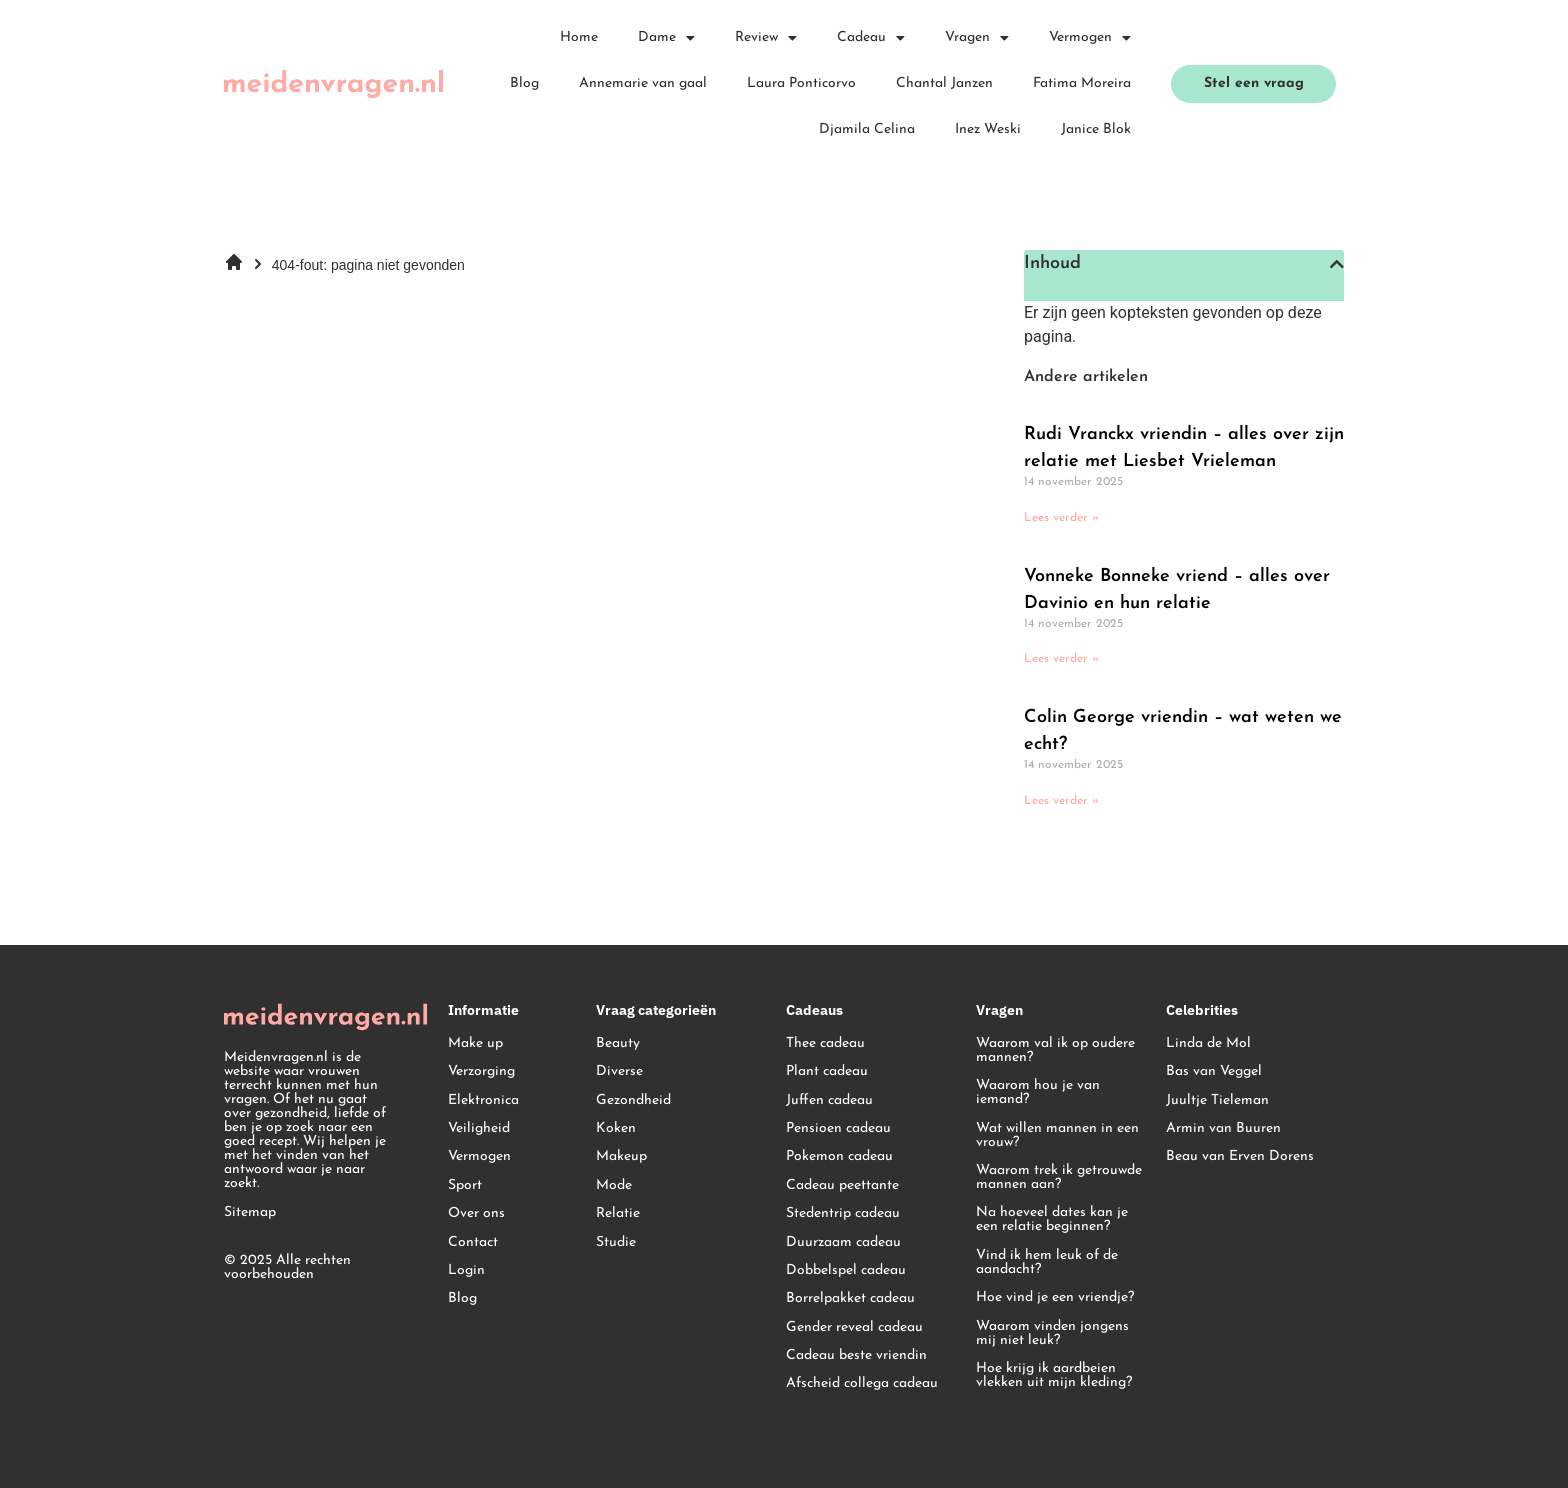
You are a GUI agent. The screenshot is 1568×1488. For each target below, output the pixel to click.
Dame (666, 38)
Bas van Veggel (1214, 1071)
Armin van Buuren (1223, 1128)
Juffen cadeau (829, 1100)
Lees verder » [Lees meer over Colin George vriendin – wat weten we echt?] (1061, 801)
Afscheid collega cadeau (862, 1383)
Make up (475, 1043)
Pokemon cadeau (839, 1156)
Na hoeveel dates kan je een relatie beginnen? (1052, 1219)
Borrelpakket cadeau (850, 1298)
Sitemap (250, 1212)
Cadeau (871, 38)
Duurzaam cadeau (843, 1242)
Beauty (618, 1043)
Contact (473, 1242)
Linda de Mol (1208, 1043)
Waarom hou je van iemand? (1038, 1092)
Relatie (618, 1213)
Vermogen (1090, 38)
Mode (614, 1185)
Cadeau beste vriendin (856, 1355)
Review (766, 38)
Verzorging (481, 1071)
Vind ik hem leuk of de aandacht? (1047, 1262)
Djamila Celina (867, 129)
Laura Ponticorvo (801, 83)
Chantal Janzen (944, 83)
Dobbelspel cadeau (846, 1270)
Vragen (977, 38)
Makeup (621, 1156)
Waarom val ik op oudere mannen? (1055, 1050)
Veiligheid (479, 1128)
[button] (1337, 264)
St (792, 1213)
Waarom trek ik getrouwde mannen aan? (1059, 1177)
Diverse (619, 1071)
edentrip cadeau (849, 1213)
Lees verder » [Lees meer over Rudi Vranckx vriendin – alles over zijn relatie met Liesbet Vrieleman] (1061, 518)
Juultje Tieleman (1217, 1100)
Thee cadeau (825, 1043)
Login (466, 1270)
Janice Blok (1096, 129)
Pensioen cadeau (838, 1128)
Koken (616, 1128)
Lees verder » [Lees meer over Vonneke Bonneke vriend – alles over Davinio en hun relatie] (1061, 659)
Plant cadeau (827, 1071)
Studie (616, 1242)
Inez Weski (988, 129)
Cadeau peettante (842, 1185)
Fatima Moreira (1082, 83)
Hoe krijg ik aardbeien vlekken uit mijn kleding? (1054, 1375)
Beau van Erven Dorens (1240, 1156)
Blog (524, 83)
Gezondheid (633, 1100)
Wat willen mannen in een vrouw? (1057, 1135)
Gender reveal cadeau (854, 1327)
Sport (465, 1185)
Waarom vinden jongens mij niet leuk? (1052, 1333)
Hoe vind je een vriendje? (1055, 1297)
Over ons (476, 1213)
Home (579, 37)
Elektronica (483, 1100)
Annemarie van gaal (643, 83)
